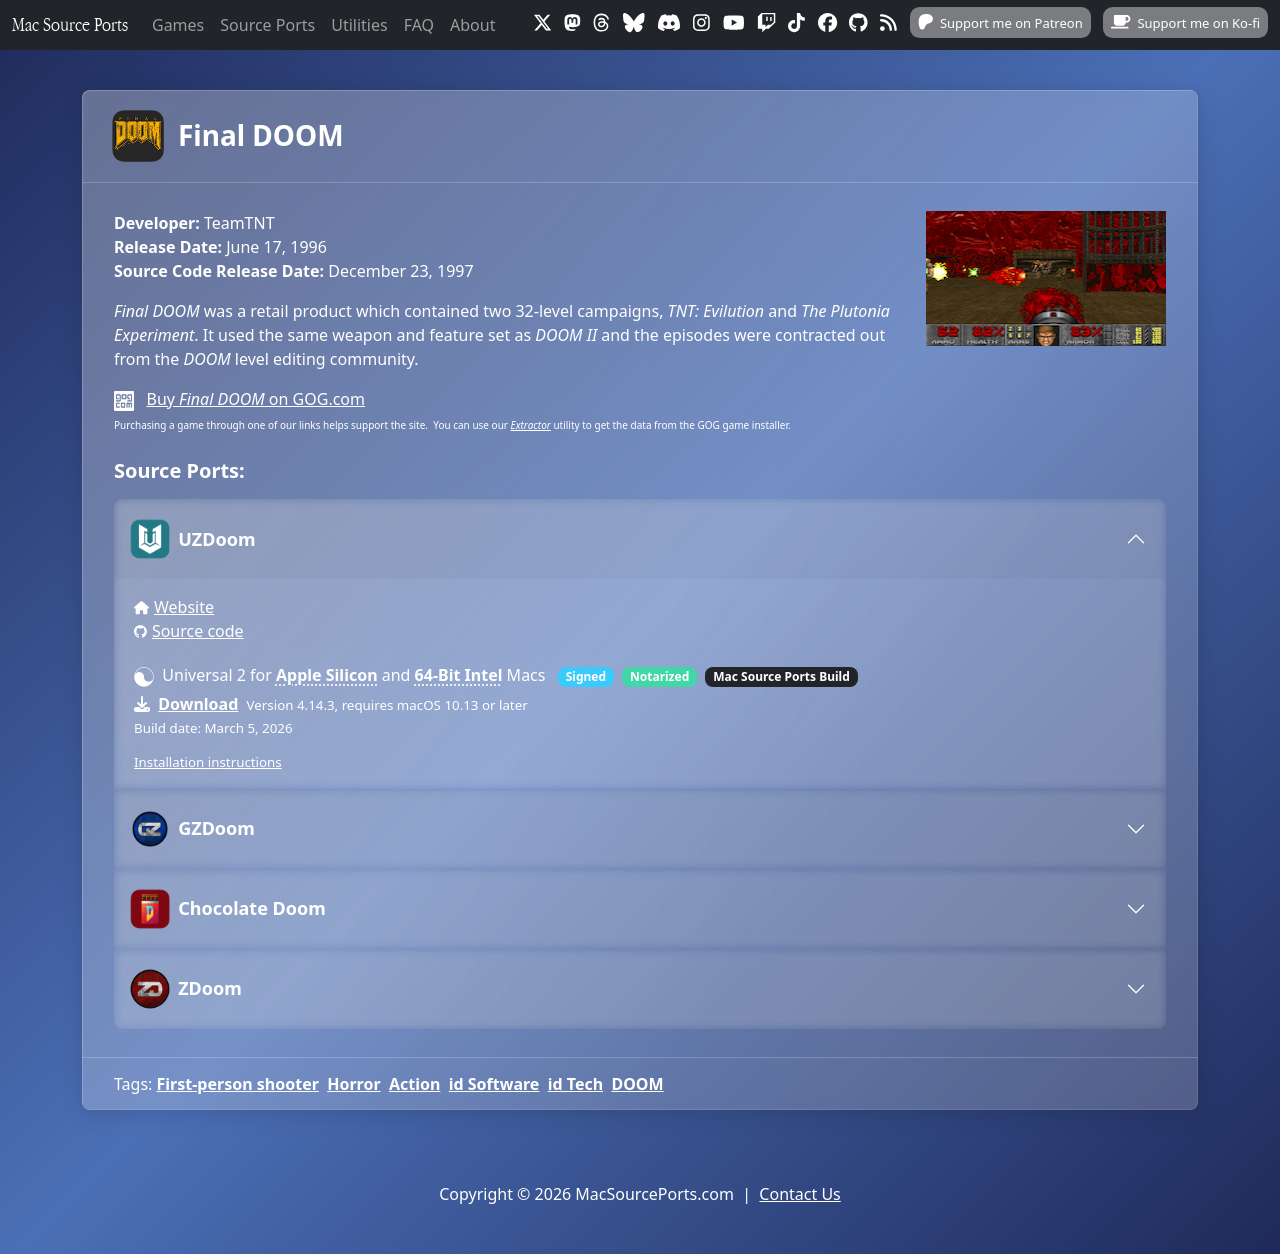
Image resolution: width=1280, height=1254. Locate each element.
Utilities (359, 25)
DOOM (637, 1084)
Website (184, 607)
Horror (353, 1084)
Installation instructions (208, 762)
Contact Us (799, 1194)
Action (414, 1084)
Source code (198, 631)
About (472, 25)
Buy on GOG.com (255, 399)
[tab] (640, 539)
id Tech (575, 1084)
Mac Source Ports (70, 24)
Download (198, 704)
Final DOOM (229, 136)
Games (178, 25)
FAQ (419, 25)
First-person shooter (238, 1084)
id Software (494, 1084)
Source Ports (267, 25)
